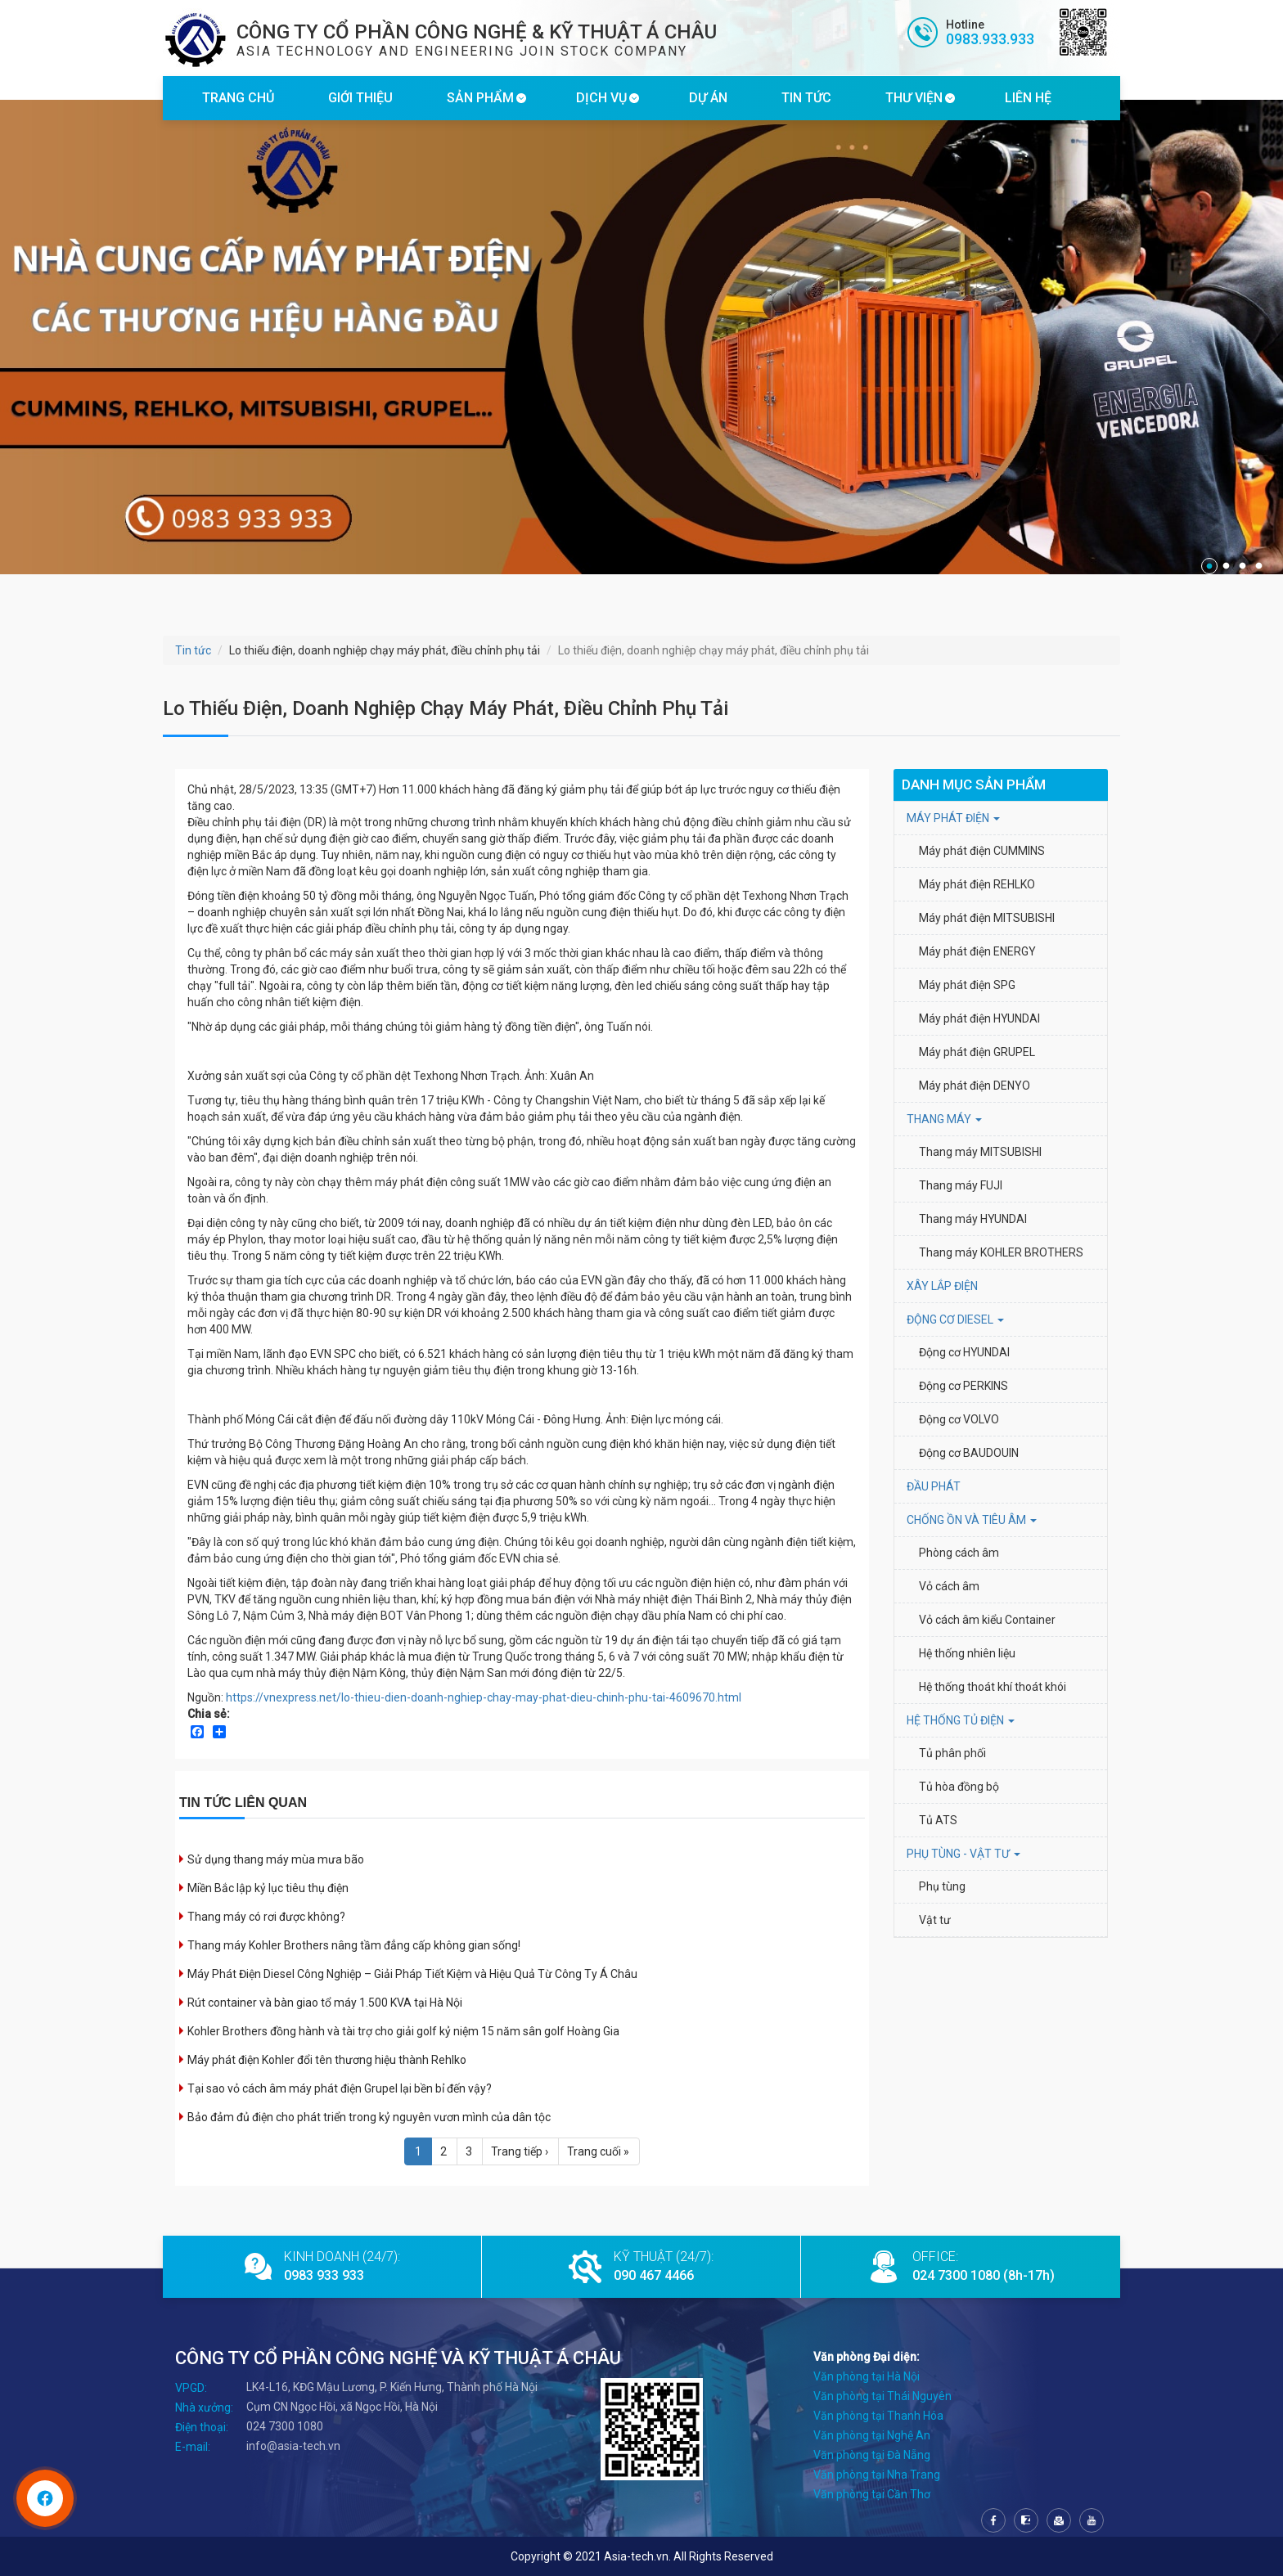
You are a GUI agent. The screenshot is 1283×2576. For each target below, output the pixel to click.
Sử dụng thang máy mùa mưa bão (275, 1859)
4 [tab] (1258, 566)
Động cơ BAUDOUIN (969, 1452)
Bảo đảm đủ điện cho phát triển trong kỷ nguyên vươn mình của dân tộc (369, 2117)
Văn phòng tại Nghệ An (871, 2435)
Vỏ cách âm (949, 1586)
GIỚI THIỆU (360, 98)
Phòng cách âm (959, 1552)
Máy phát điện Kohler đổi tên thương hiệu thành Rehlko (326, 2059)
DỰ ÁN (708, 98)
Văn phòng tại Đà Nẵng (871, 2454)
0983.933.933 (990, 38)
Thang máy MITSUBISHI (980, 1151)
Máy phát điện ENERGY (977, 951)
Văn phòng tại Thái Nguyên (882, 2396)
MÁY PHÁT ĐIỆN (953, 818)
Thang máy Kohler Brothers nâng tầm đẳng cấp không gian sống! (353, 1945)
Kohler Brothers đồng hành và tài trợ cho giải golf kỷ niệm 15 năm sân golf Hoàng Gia (403, 2031)
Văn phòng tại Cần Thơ (871, 2494)
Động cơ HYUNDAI (965, 1352)
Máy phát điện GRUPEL (977, 1052)
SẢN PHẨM (480, 98)
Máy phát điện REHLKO (977, 884)
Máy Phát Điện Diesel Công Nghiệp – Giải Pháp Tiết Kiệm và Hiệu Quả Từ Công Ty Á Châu (412, 1973)
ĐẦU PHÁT (934, 1486)
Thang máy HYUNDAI (973, 1218)
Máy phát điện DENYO (974, 1085)
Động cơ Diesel (955, 1319)
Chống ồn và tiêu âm (972, 1519)
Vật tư (935, 1919)
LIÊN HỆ (1028, 98)
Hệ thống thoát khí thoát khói (992, 1686)
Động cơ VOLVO (959, 1419)
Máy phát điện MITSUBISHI (987, 917)
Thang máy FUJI (960, 1185)
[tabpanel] (641, 337)
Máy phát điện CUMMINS (982, 850)
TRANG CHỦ (238, 98)
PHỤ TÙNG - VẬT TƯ (963, 1853)
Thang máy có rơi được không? (266, 1916)
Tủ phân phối (952, 1753)
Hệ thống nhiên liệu (967, 1653)
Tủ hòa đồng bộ (959, 1786)
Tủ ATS (938, 1820)
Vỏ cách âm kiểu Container (987, 1619)
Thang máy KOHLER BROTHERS (1002, 1252)
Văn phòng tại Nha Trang (876, 2474)
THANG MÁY (944, 1119)
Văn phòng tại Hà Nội (866, 2376)
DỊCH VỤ (601, 98)
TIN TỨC (806, 98)
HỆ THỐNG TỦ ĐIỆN (961, 1720)
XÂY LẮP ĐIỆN (942, 1285)
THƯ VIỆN (914, 98)
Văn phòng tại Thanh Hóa (878, 2415)
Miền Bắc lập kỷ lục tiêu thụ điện (268, 1888)
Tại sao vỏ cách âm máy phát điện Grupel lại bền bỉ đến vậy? (339, 2088)
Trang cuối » (598, 2151)
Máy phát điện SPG (967, 984)
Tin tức (193, 650)
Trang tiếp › (519, 2151)
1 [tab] (1209, 566)
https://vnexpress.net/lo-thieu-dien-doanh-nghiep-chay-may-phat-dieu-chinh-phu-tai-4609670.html (483, 1697)
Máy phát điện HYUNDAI (980, 1018)
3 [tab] (1242, 566)
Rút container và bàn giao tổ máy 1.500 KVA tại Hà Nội (324, 2002)
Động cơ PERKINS (963, 1385)
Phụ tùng (942, 1886)
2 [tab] (1226, 566)
